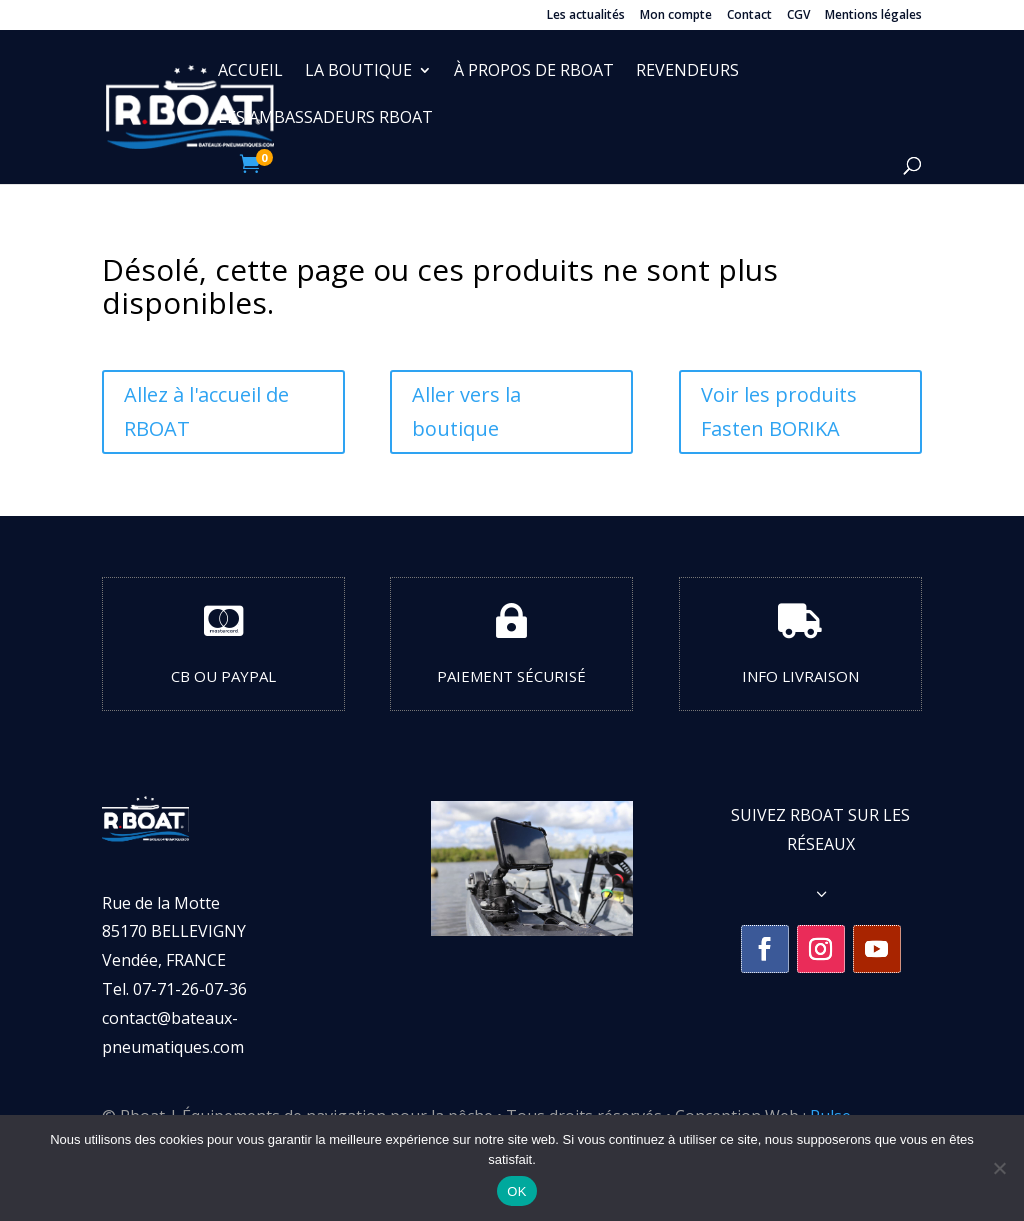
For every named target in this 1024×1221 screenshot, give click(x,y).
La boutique (358, 72)
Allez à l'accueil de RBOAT (206, 411)
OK (516, 1191)
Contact (749, 16)
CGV (798, 16)
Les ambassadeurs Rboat (325, 119)
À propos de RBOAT (534, 72)
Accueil (250, 72)
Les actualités (586, 16)
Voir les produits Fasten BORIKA (779, 411)
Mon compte (676, 16)
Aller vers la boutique (466, 411)
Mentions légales (873, 16)
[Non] (999, 1168)
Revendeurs (687, 72)
